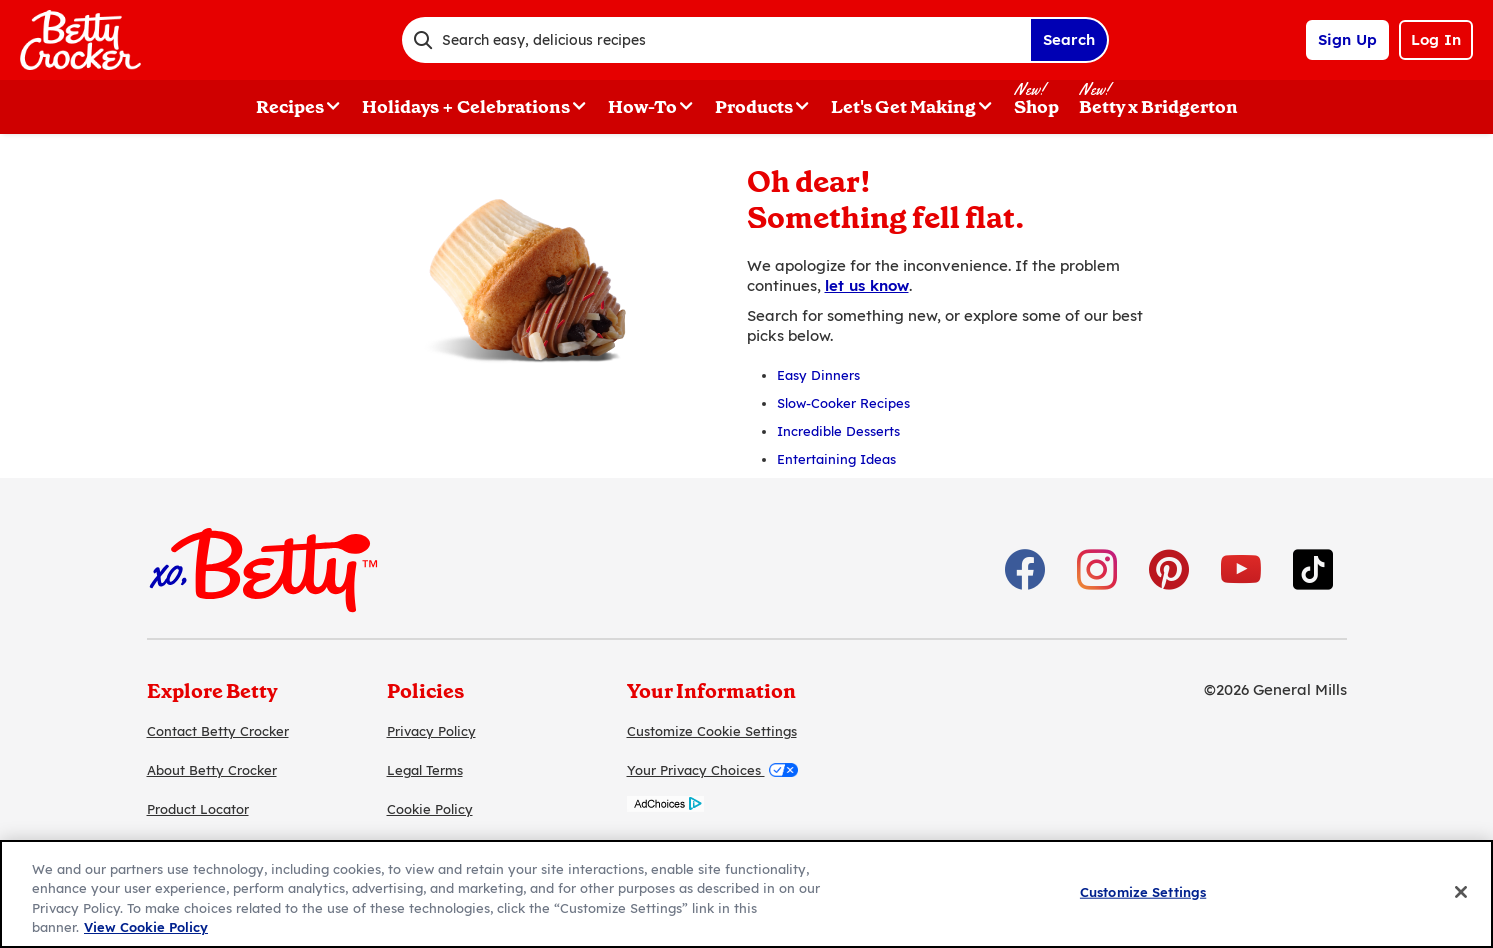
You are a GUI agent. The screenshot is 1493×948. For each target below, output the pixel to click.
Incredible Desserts (838, 431)
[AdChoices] (665, 806)
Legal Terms (425, 770)
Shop (1036, 107)
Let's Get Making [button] (903, 107)
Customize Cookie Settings (712, 731)
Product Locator (198, 809)
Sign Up (1347, 39)
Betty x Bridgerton (1158, 107)
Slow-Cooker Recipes (843, 403)
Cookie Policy (430, 809)
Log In (1436, 39)
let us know (867, 285)
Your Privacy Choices (712, 770)
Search (1069, 39)
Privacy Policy (431, 731)
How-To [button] (642, 107)
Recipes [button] (290, 107)
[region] (746, 894)
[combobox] (716, 40)
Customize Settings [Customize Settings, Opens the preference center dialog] (1143, 892)
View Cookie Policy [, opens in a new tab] (146, 927)
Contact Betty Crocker (218, 731)
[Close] (1461, 892)
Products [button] (754, 107)
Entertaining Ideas (836, 459)
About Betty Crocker (212, 770)
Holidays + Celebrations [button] (466, 107)
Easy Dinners (818, 375)
